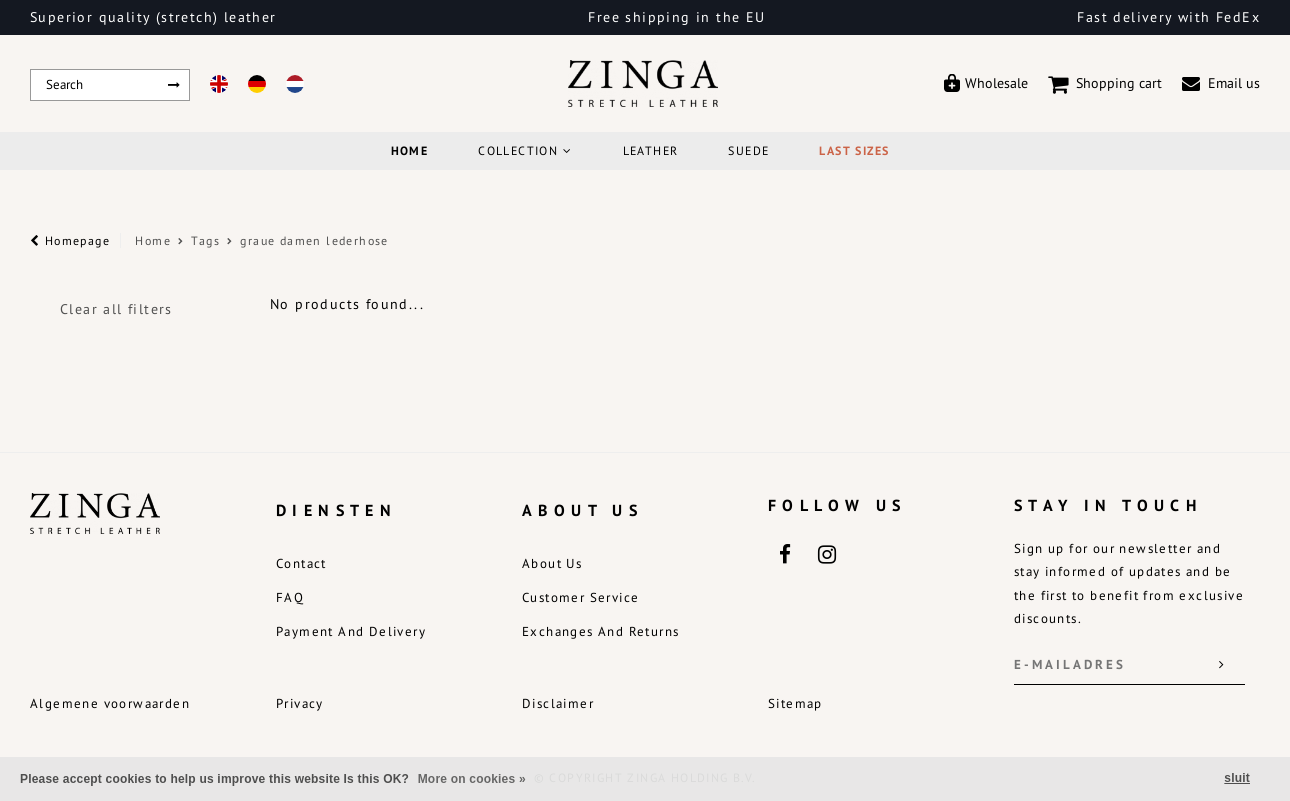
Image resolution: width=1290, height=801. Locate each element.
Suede (748, 150)
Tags (205, 240)
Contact (301, 563)
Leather (651, 150)
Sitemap (795, 703)
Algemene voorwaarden (110, 703)
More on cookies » (472, 779)
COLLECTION (525, 150)
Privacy (300, 703)
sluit (1237, 778)
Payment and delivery (351, 631)
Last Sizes (854, 150)
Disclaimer (558, 703)
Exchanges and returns (600, 631)
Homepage (70, 240)
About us (552, 563)
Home (410, 150)
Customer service (580, 597)
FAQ (290, 597)
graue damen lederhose (314, 240)
